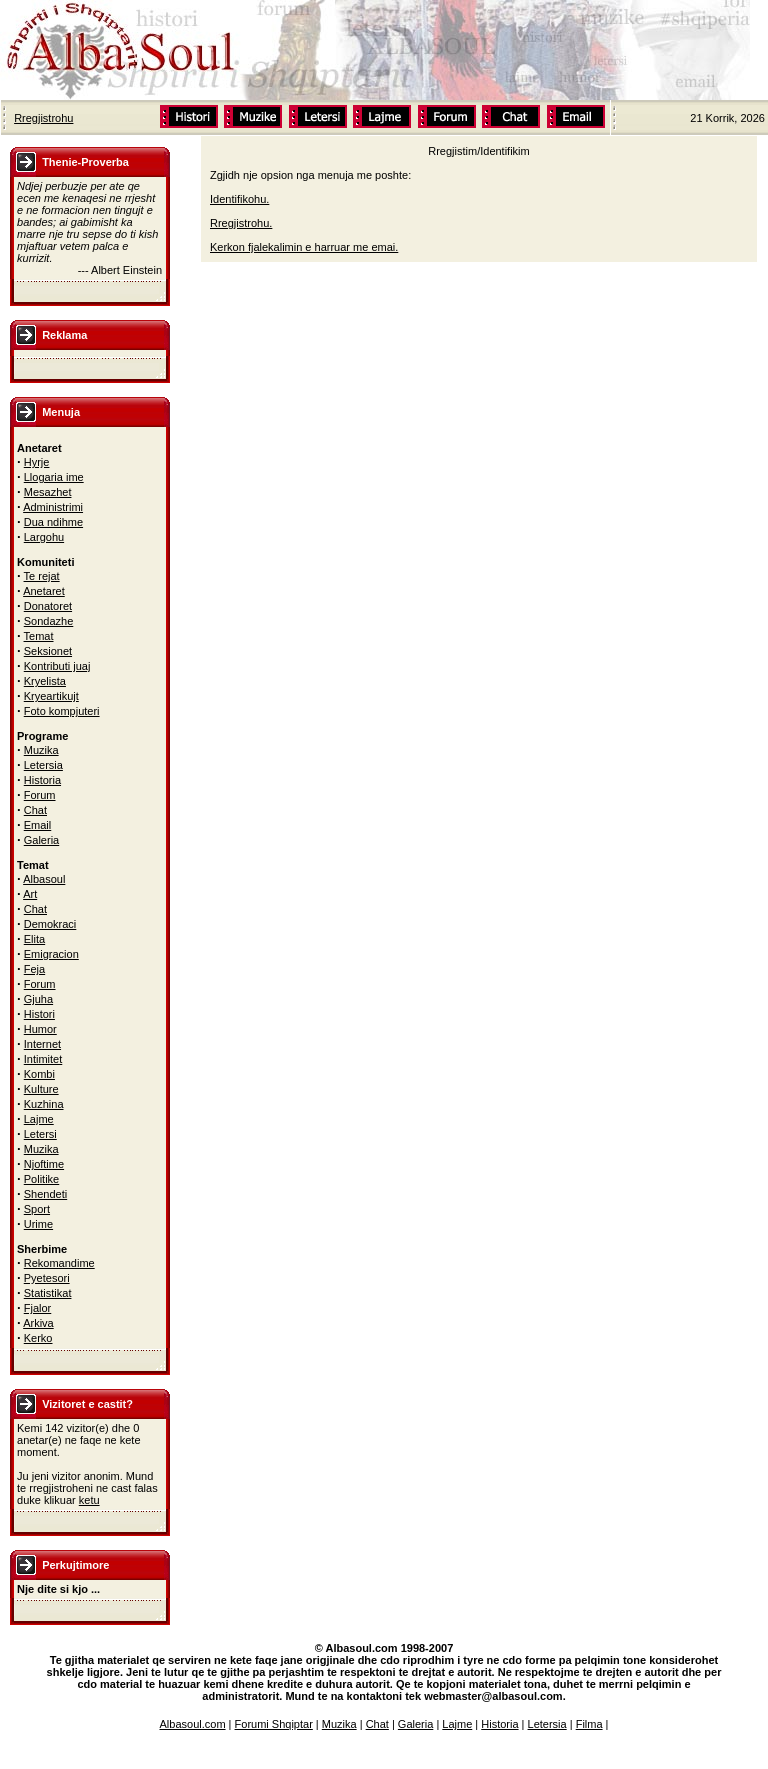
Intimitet (43, 1059)
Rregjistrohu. (241, 223)
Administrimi (53, 507)
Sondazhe (49, 621)
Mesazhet (48, 492)
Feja (34, 969)
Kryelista (45, 681)
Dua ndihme (53, 522)
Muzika (41, 750)
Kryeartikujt (51, 696)
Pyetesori (47, 1278)
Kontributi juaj (57, 666)
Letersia (43, 765)
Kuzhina (44, 1104)
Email (38, 825)
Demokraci (50, 924)
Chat (35, 810)
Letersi (40, 1134)
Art (30, 894)
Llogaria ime (54, 477)
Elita (34, 939)
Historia (42, 780)
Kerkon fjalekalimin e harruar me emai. (304, 247)
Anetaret (44, 591)
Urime (38, 1224)
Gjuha (38, 999)
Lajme (39, 1119)
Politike (41, 1179)
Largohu (44, 537)
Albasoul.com (193, 1724)
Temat (39, 636)
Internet (42, 1044)
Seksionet (48, 651)
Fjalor (38, 1308)
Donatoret (48, 606)
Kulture (41, 1089)
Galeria (41, 840)
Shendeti (45, 1194)
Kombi (39, 1074)
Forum (40, 795)
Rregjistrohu (43, 118)
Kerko (38, 1338)
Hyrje (37, 462)
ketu (89, 1500)
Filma (589, 1724)
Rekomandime (59, 1263)
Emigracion (51, 954)
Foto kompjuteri (62, 711)
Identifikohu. (239, 199)
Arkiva (38, 1323)
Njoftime (44, 1164)
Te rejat (42, 576)
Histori (39, 1014)
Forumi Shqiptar (274, 1724)
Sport (37, 1209)
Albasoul (44, 879)
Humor (40, 1029)
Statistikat (48, 1293)
